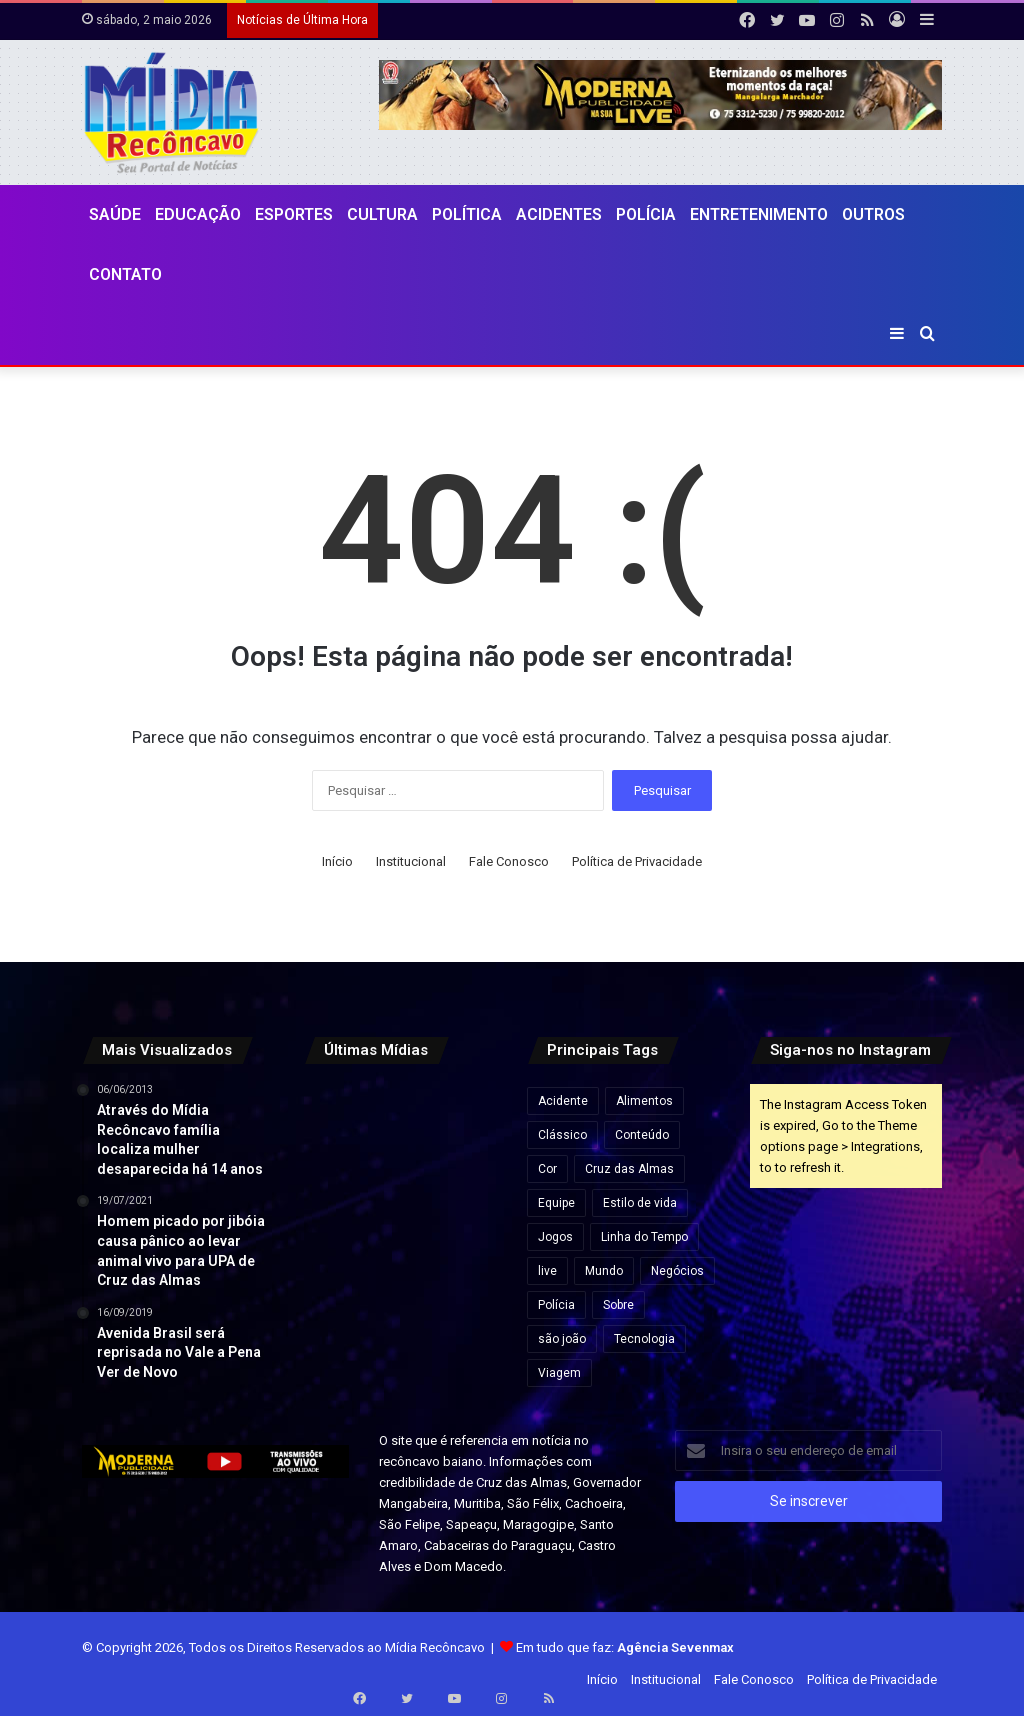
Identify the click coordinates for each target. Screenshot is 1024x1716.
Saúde (115, 214)
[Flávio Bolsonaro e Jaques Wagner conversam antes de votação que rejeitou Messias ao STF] (467, 1180)
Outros (873, 214)
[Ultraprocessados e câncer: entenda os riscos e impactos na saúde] (333, 1247)
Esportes (294, 214)
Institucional (411, 861)
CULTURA (382, 214)
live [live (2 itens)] (547, 1271)
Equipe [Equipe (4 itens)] (556, 1203)
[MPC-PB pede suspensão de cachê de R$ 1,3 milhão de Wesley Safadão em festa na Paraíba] (400, 1247)
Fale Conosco (509, 861)
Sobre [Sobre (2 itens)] (618, 1305)
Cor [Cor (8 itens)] (547, 1169)
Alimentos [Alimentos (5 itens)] (644, 1101)
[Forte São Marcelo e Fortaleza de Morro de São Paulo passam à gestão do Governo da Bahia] (400, 1180)
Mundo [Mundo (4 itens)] (604, 1271)
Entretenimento (759, 214)
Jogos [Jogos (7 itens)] (555, 1237)
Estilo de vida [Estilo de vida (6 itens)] (640, 1203)
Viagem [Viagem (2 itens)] (559, 1373)
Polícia (646, 214)
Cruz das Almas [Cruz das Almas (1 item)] (629, 1169)
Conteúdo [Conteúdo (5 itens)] (642, 1135)
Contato (125, 274)
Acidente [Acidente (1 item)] (563, 1101)
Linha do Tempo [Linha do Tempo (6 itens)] (644, 1237)
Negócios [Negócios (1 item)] (677, 1271)
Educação (198, 214)
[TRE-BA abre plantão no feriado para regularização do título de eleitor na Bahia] (400, 1113)
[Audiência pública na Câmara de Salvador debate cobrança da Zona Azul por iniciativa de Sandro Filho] (467, 1113)
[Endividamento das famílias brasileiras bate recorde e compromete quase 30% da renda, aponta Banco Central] (467, 1247)
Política (467, 214)
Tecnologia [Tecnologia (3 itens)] (644, 1339)
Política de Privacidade (637, 861)
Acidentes (559, 214)
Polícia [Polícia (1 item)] (556, 1305)
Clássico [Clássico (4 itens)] (562, 1135)
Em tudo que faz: (625, 1647)
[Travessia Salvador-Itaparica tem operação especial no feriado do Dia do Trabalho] (333, 1113)
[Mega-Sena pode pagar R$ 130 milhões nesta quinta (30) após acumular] (333, 1180)
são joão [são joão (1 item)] (562, 1339)
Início (337, 861)
